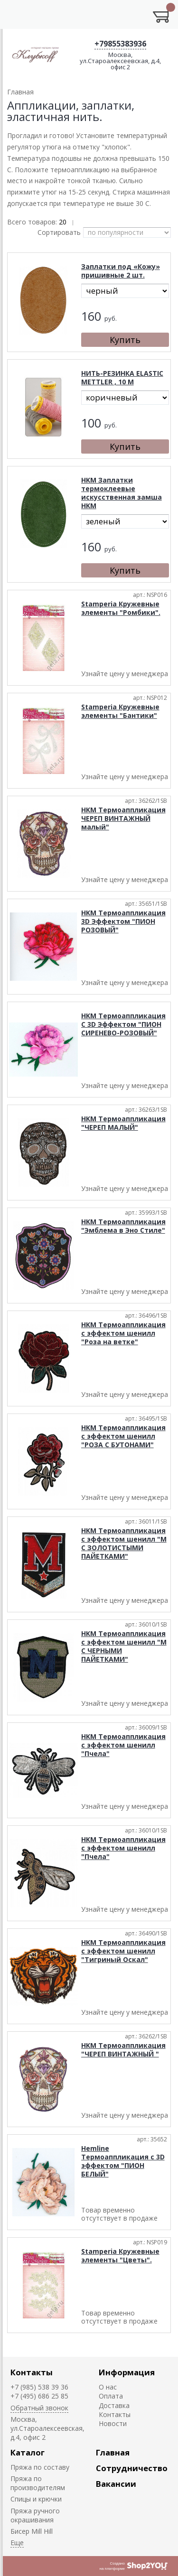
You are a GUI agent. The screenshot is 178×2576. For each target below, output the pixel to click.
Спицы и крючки (36, 2498)
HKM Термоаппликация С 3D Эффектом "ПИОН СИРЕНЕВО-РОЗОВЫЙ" (123, 1024)
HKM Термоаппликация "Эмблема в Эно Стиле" (123, 1226)
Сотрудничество (132, 2468)
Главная (113, 2452)
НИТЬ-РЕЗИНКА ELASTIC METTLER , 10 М (122, 377)
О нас (108, 2386)
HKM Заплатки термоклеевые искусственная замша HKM (121, 492)
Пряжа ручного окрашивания (35, 2515)
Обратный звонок (39, 2407)
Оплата (111, 2395)
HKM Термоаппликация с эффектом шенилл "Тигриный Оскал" (123, 1951)
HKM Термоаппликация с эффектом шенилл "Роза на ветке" (123, 1333)
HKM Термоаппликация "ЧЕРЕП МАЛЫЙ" (123, 1123)
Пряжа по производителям (37, 2483)
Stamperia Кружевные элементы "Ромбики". (120, 608)
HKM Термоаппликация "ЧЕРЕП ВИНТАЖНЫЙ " (123, 2049)
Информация (127, 2372)
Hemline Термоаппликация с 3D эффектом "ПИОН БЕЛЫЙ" (123, 2161)
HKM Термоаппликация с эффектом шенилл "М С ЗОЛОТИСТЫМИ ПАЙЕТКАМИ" (124, 1543)
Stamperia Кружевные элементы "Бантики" (120, 711)
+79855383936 (120, 43)
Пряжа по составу (39, 2467)
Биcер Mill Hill (31, 2531)
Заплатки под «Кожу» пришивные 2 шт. (120, 270)
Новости (113, 2423)
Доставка (114, 2405)
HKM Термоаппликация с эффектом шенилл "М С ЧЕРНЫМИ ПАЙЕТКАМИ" (124, 1646)
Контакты (31, 2372)
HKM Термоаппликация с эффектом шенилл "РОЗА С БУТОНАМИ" (123, 1436)
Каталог (27, 2452)
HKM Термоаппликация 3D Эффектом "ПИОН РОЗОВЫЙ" (123, 921)
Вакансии (116, 2483)
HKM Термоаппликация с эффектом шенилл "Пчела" (123, 1745)
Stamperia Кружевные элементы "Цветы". (120, 2255)
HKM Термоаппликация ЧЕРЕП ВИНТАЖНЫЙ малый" (123, 818)
